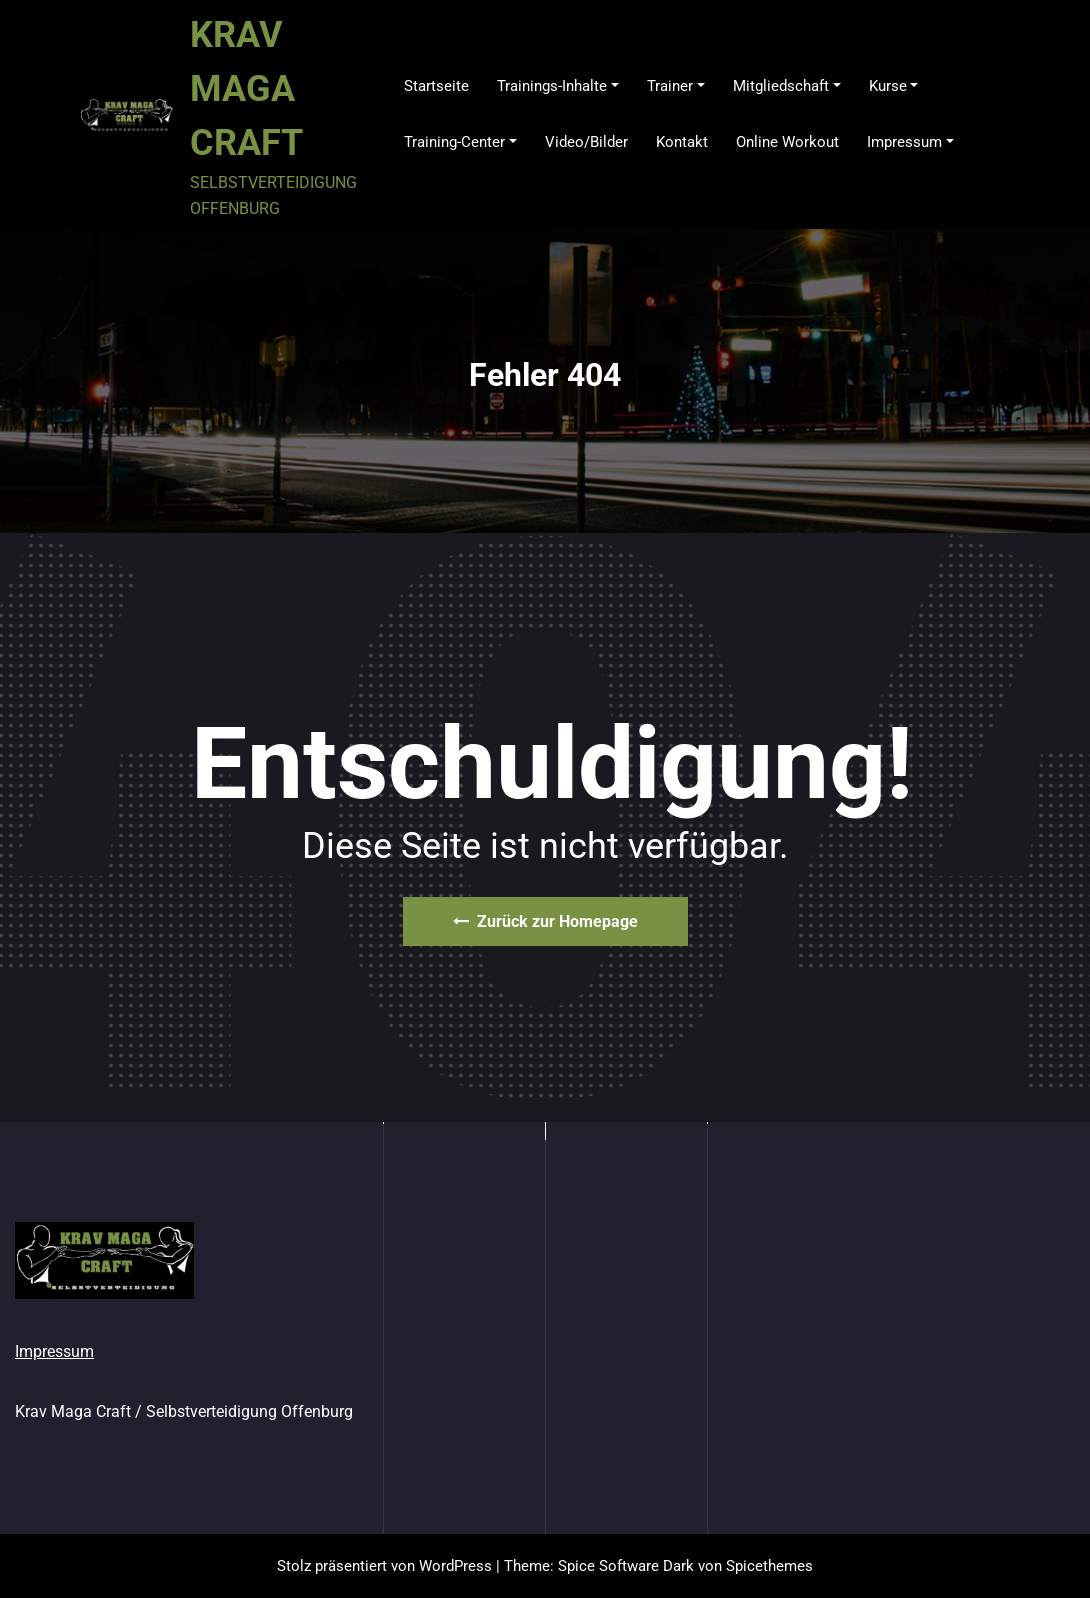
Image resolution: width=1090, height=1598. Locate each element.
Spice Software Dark (626, 1566)
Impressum (54, 1351)
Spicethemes (769, 1566)
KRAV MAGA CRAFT (246, 89)
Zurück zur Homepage (545, 921)
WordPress (455, 1566)
